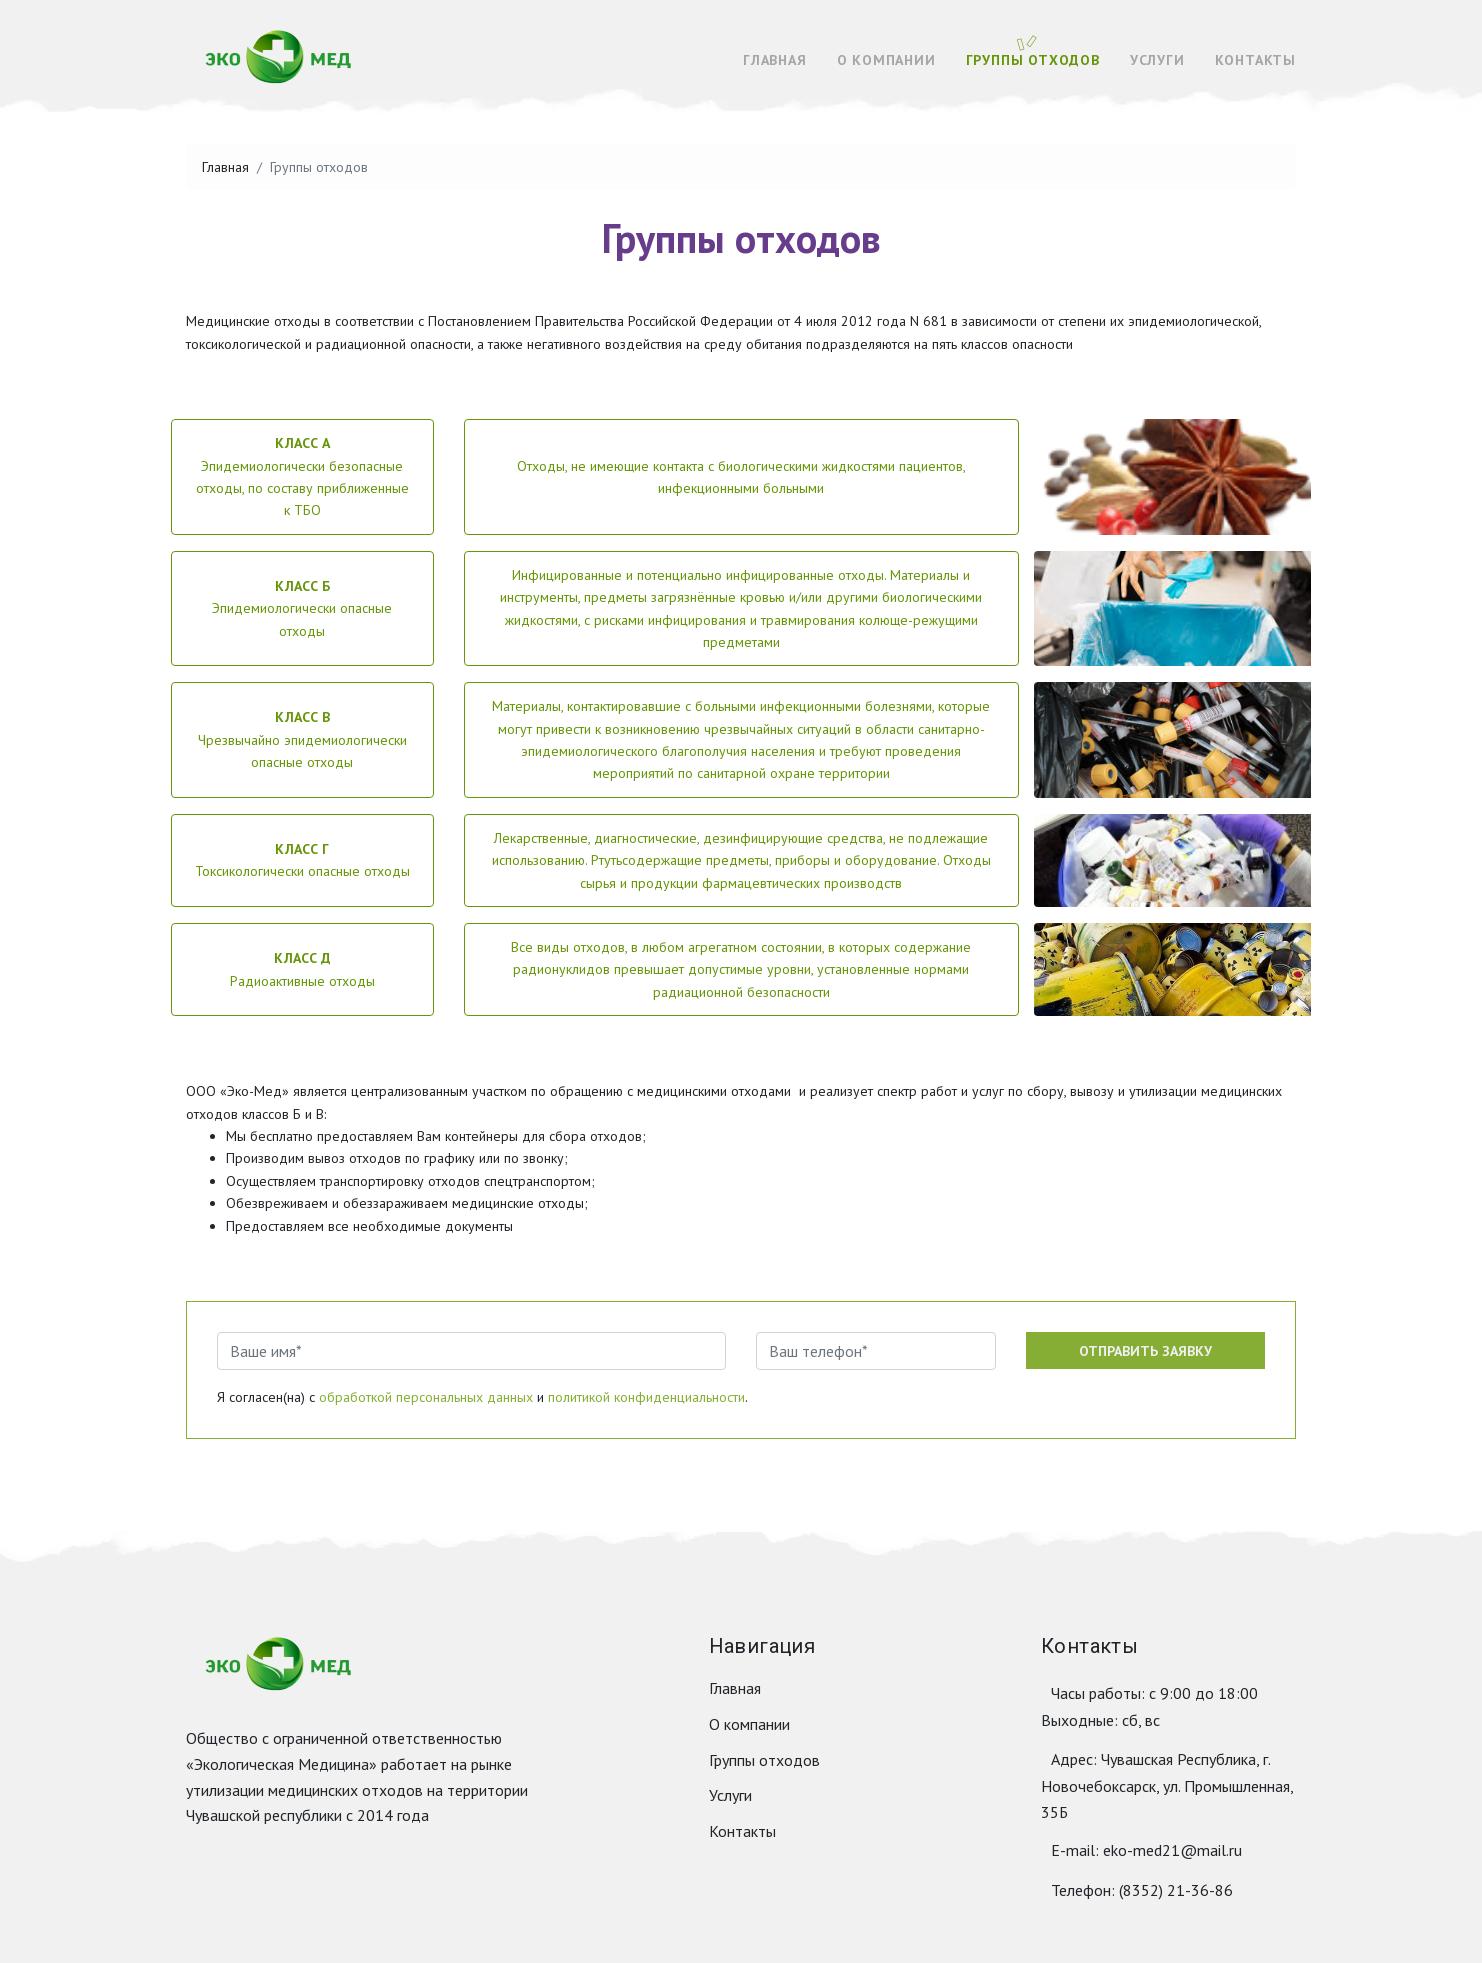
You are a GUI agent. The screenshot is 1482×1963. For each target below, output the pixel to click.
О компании (886, 60)
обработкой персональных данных (426, 1397)
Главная (775, 60)
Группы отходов (1033, 60)
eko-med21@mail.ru (1172, 1850)
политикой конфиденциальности (646, 1397)
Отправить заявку (1145, 1351)
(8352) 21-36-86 (1176, 1890)
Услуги (1157, 60)
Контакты (1255, 60)
